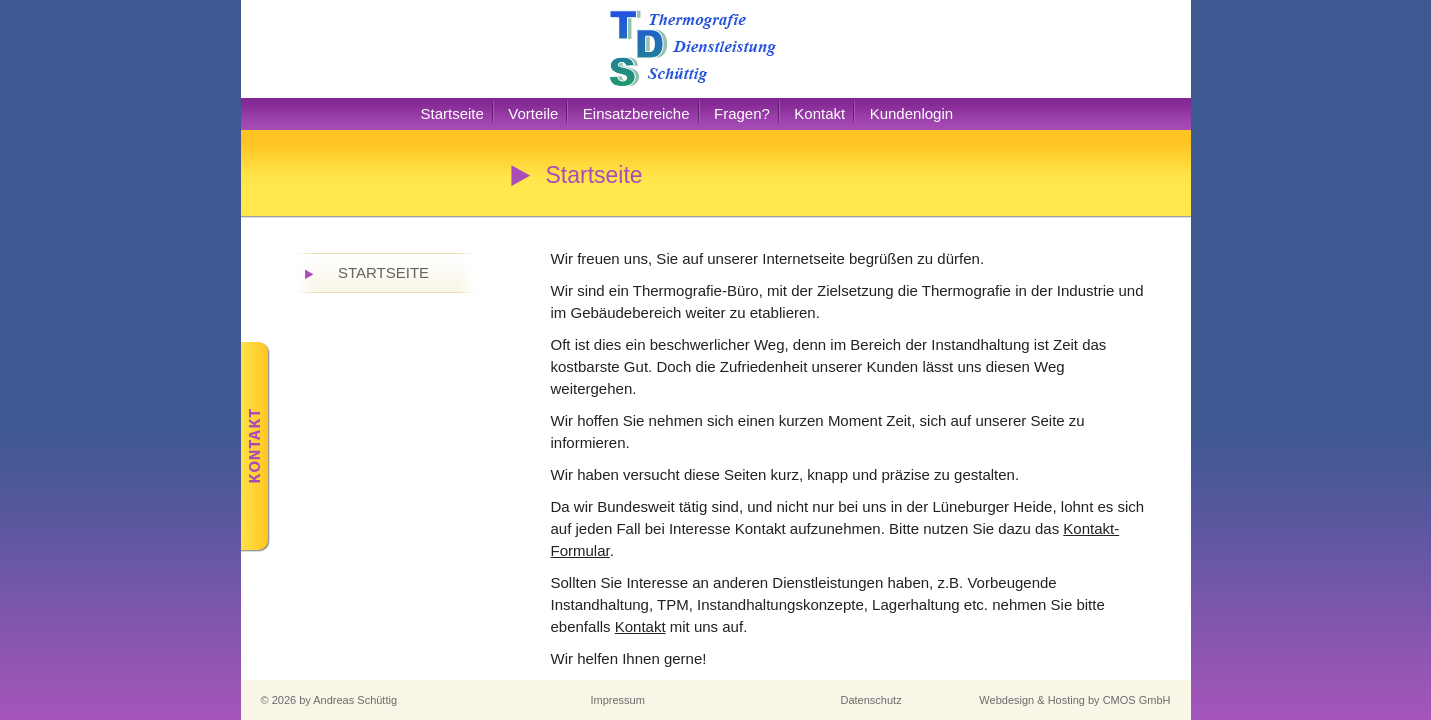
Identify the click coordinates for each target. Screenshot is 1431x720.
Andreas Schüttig (355, 700)
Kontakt (819, 113)
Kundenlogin (911, 113)
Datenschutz (871, 700)
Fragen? (742, 113)
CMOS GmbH (1137, 700)
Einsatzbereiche (636, 113)
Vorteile (533, 113)
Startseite (452, 113)
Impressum (618, 700)
